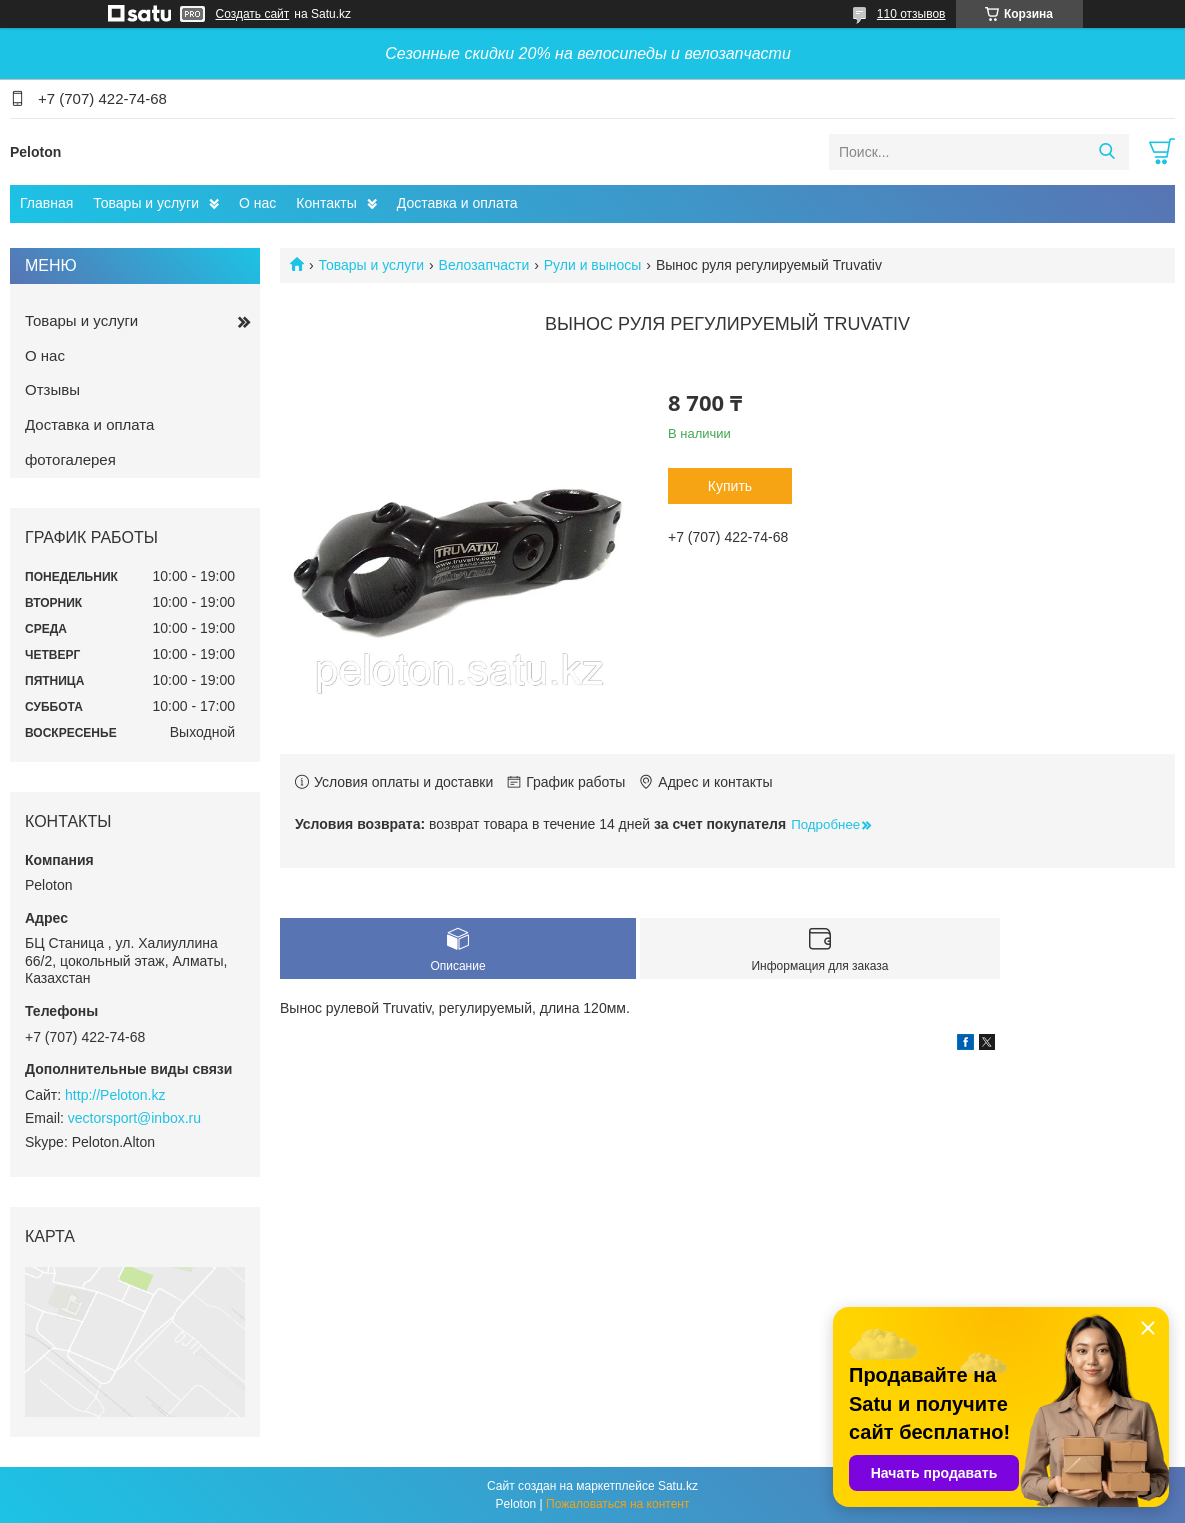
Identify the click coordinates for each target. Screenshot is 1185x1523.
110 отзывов (911, 14)
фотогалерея (70, 459)
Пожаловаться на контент (617, 1504)
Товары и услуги (146, 203)
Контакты (326, 203)
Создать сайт (253, 14)
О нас (257, 203)
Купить (730, 486)
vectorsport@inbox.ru (134, 1118)
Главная (46, 203)
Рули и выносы (593, 265)
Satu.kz (678, 1486)
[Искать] (1106, 152)
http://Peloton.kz (115, 1095)
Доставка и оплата (457, 203)
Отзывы (52, 389)
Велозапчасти (484, 265)
